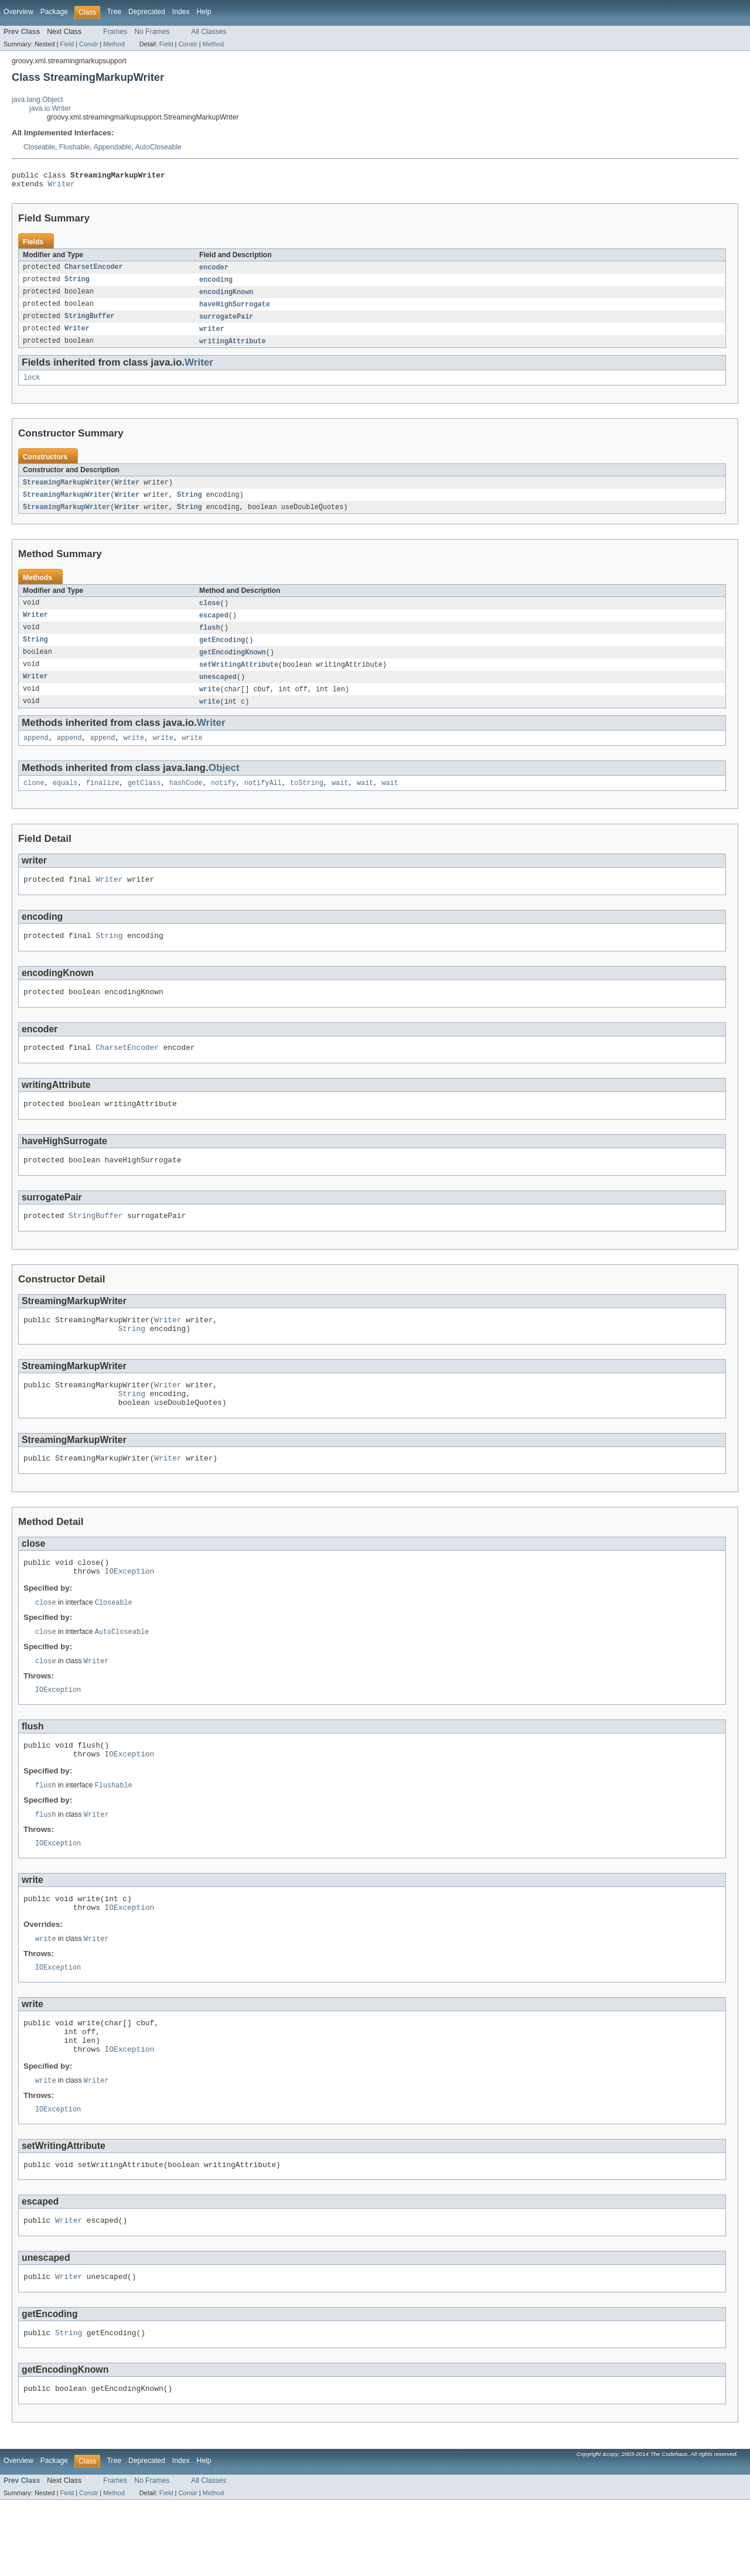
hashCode (186, 801)
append (36, 754)
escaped (214, 627)
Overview (18, 12)
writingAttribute (232, 348)
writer (211, 335)
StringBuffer (89, 322)
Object (224, 784)
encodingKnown (226, 297)
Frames (115, 32)
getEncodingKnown (232, 665)
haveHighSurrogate (234, 310)
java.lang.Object (37, 99)
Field (67, 43)
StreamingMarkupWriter (66, 491)
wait (340, 801)
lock (31, 386)
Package (54, 12)
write (209, 704)
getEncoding (222, 652)
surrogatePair (226, 322)
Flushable (74, 147)
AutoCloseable (158, 147)
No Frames (151, 32)
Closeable (39, 147)
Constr (88, 43)
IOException (130, 1615)
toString (306, 801)
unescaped (218, 691)
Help (204, 12)
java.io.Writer (50, 108)
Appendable (113, 147)
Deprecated (146, 12)
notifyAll (263, 801)
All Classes (208, 32)
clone (34, 801)
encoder (214, 271)
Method (113, 43)
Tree (114, 12)
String (77, 284)
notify (223, 801)
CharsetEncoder (93, 271)
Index (181, 12)
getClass (144, 801)
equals (65, 801)
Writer (61, 187)
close (209, 614)
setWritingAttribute (238, 678)
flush (209, 639)
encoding (216, 284)
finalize (103, 801)
